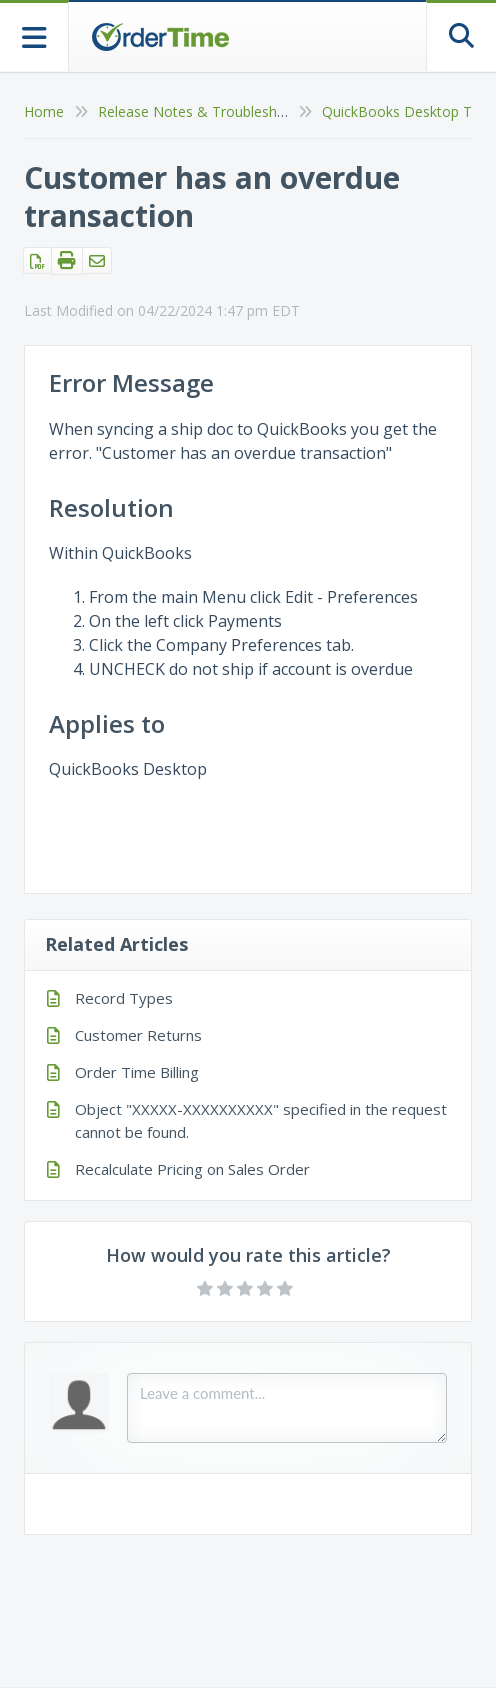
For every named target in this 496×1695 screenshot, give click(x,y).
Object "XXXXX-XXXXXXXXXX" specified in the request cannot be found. (261, 1120)
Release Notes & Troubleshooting (208, 111)
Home (44, 111)
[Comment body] (287, 1408)
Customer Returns (138, 1035)
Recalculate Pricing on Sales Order (192, 1169)
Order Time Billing (137, 1072)
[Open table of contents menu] (34, 35)
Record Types (124, 998)
